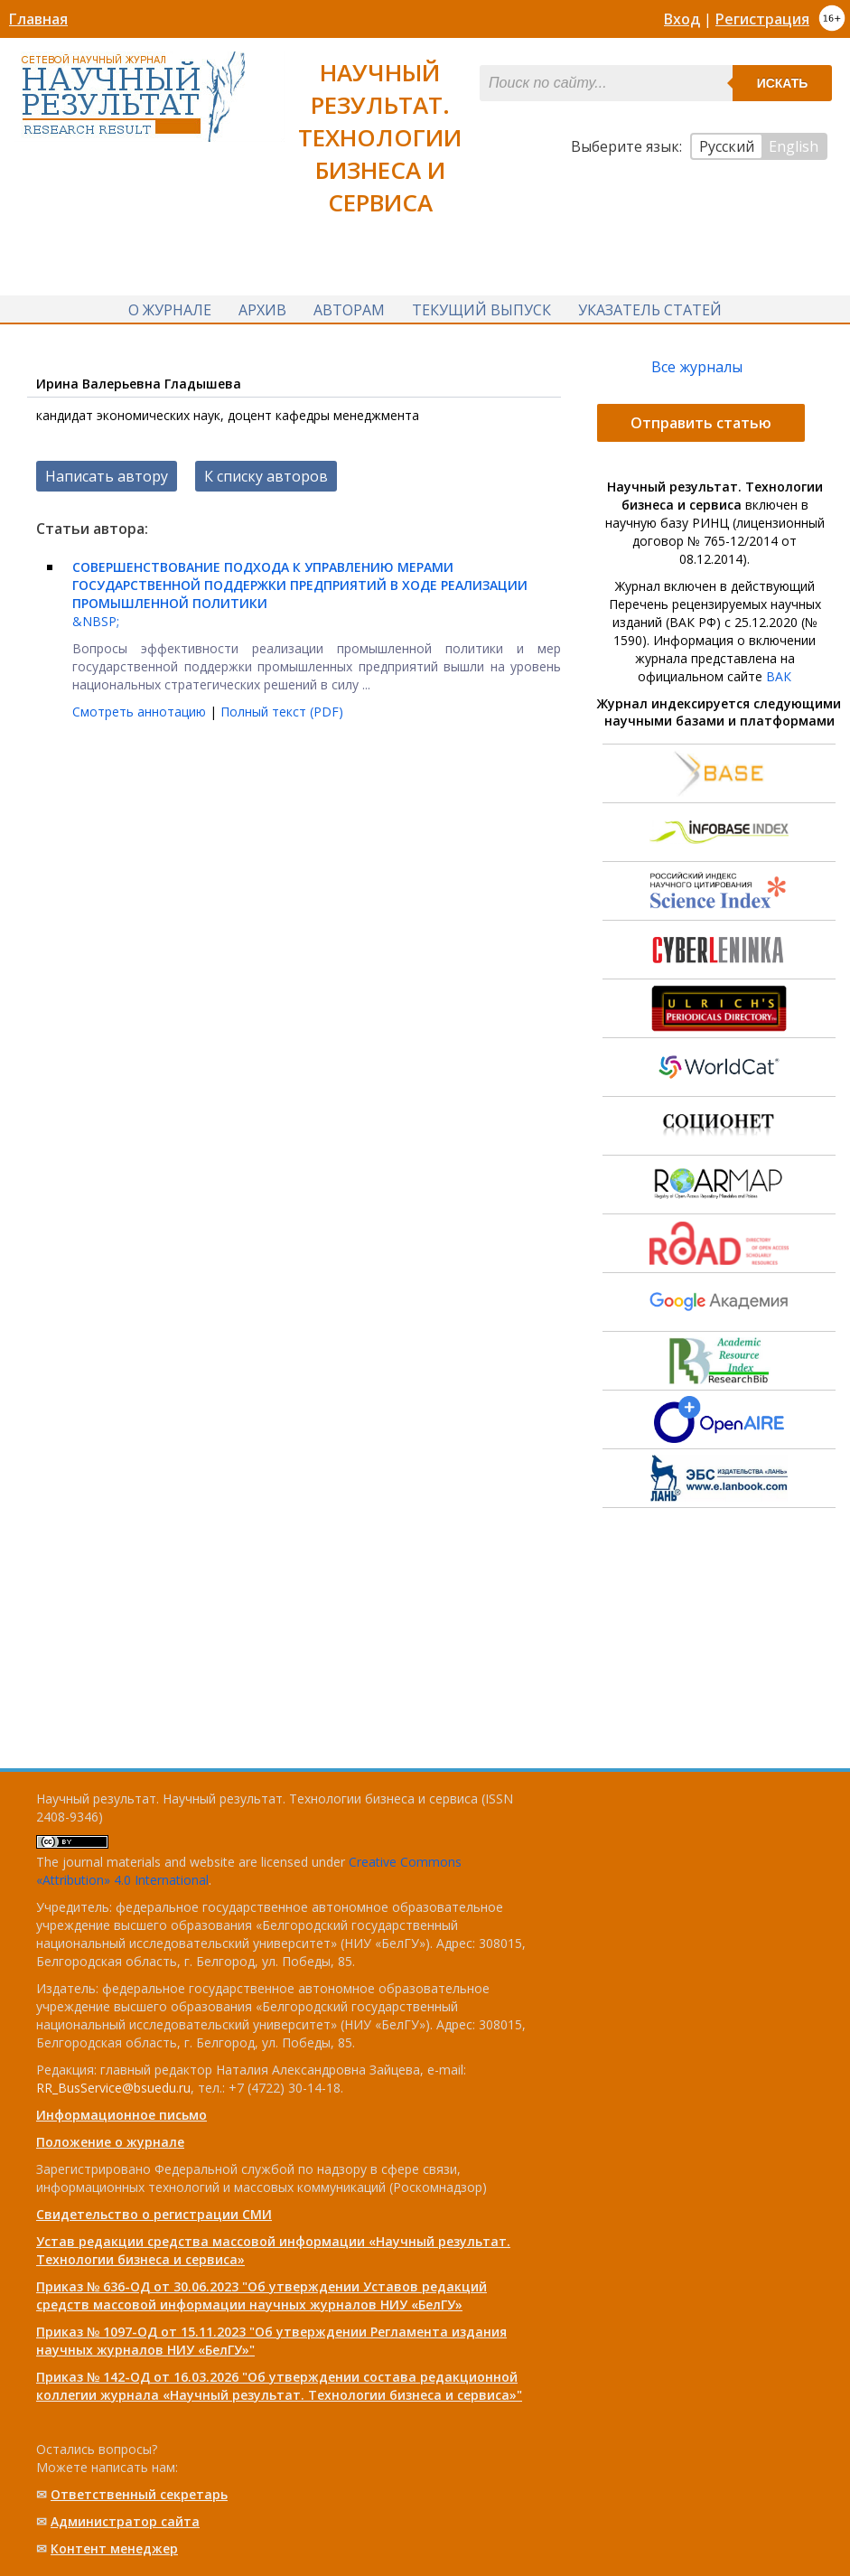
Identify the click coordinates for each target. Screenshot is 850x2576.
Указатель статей (650, 310)
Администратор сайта (125, 2521)
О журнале (169, 310)
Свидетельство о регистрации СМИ (154, 2214)
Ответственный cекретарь (139, 2494)
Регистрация (762, 19)
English (793, 146)
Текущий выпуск (481, 310)
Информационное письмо (121, 2114)
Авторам (349, 310)
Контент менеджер (114, 2548)
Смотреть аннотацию (141, 713)
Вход (682, 19)
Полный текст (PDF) (281, 713)
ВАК (778, 678)
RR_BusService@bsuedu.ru (113, 2087)
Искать (782, 83)
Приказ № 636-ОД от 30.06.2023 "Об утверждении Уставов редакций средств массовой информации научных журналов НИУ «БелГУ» (261, 2295)
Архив (262, 310)
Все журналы (697, 369)
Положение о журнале (110, 2141)
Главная (38, 19)
